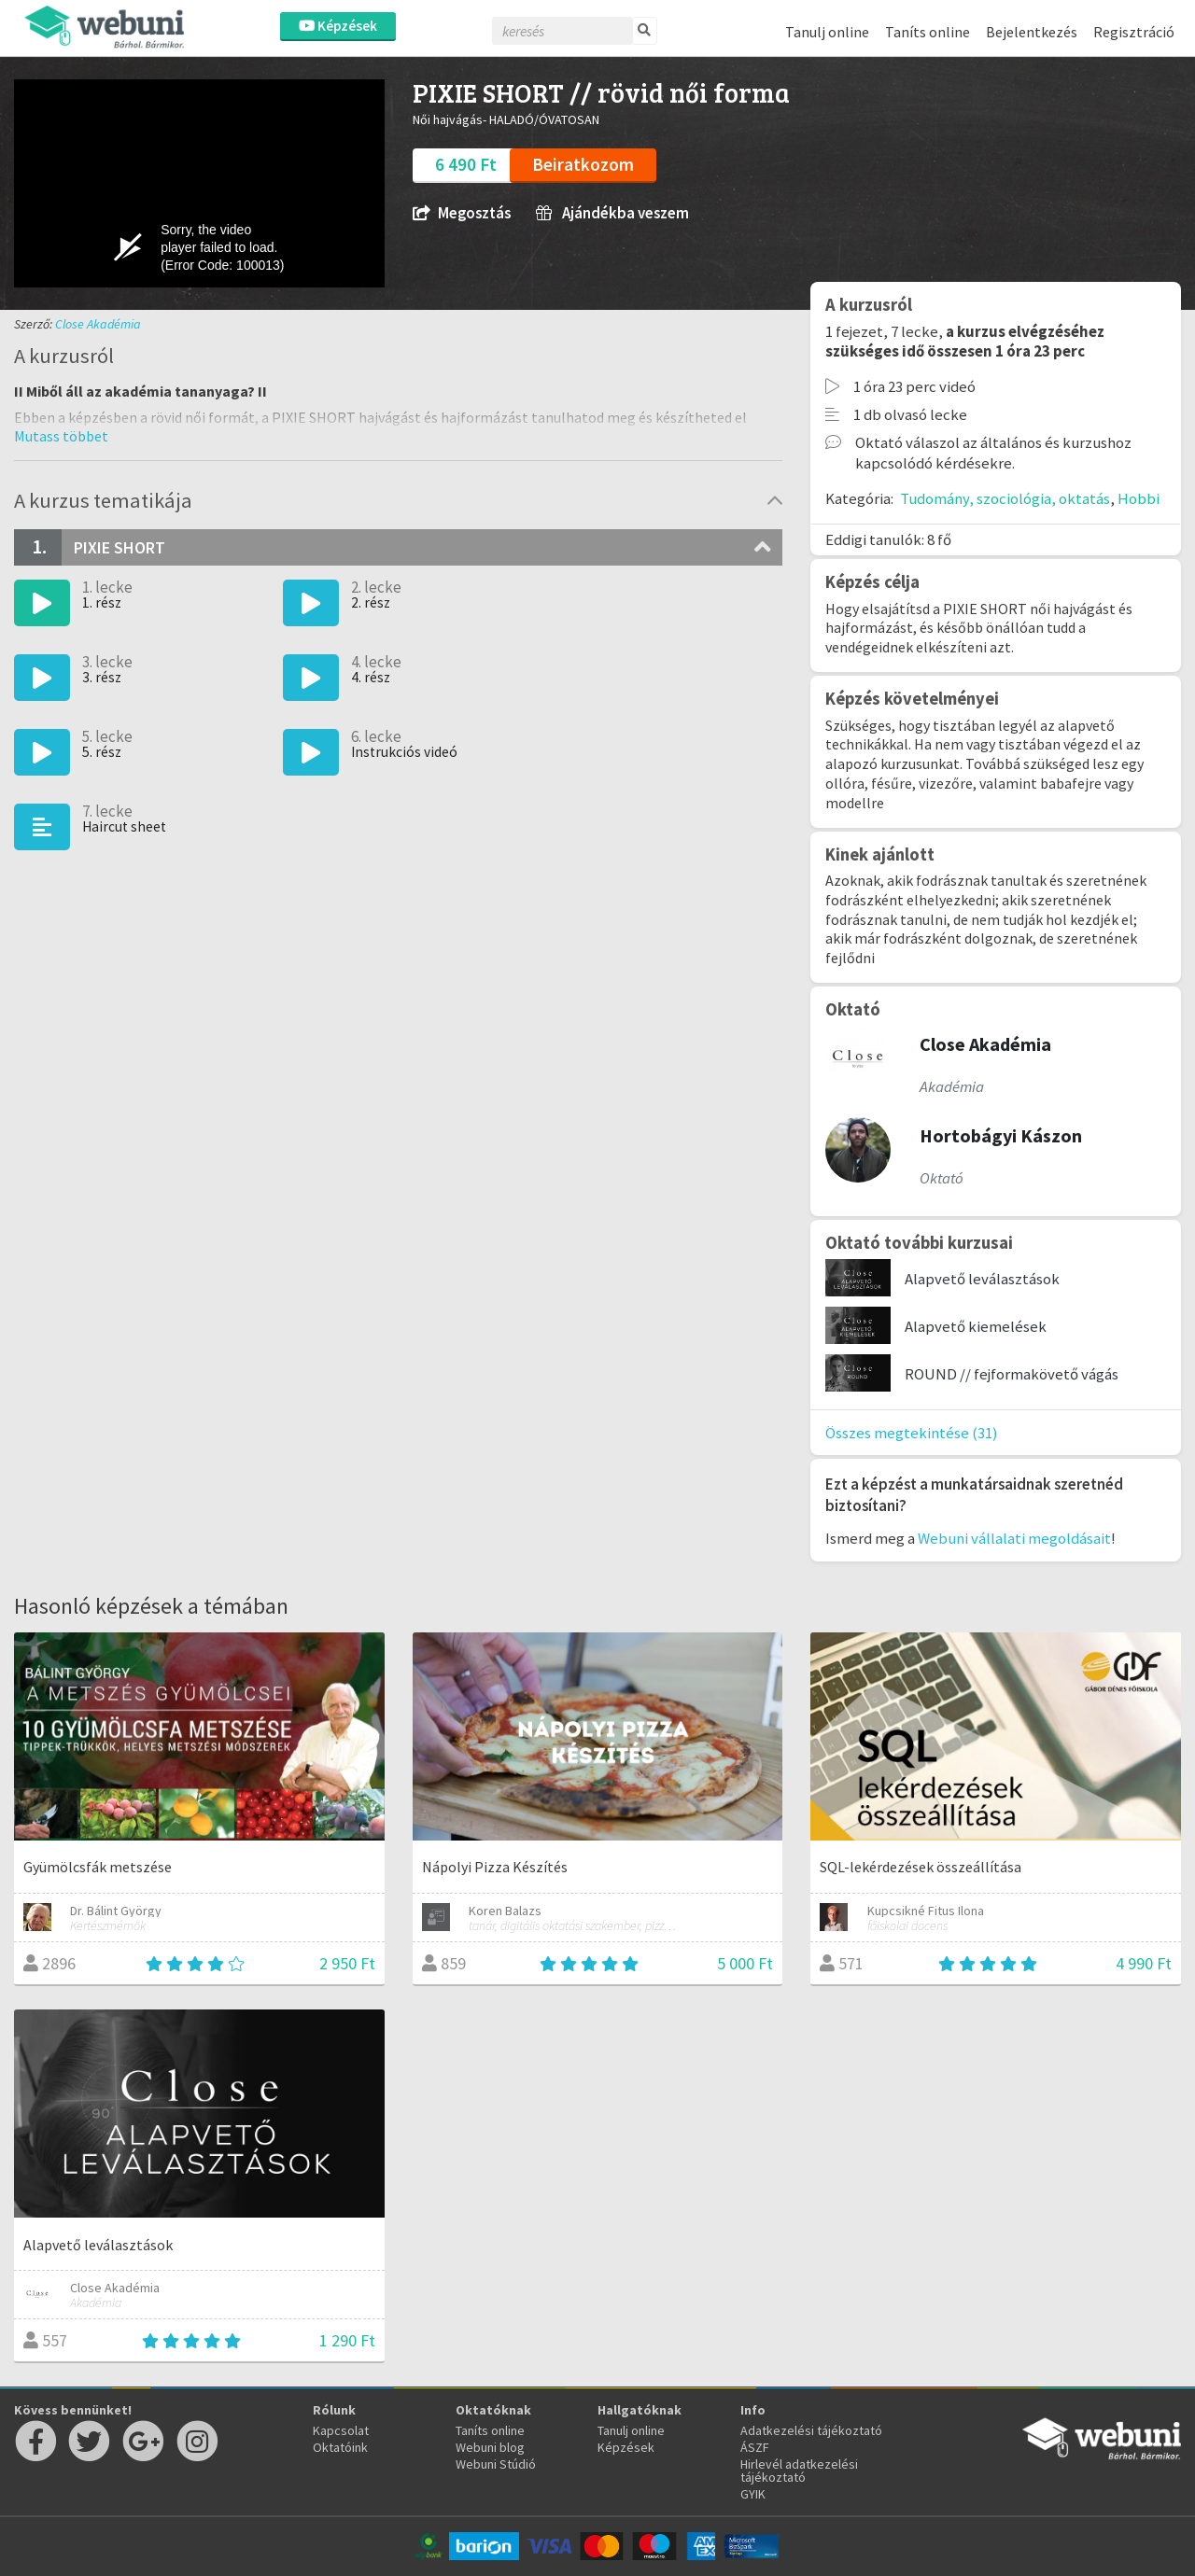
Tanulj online (827, 31)
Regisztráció (1133, 31)
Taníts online (927, 31)
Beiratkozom (583, 164)
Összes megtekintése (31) (911, 1432)
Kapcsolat (341, 2430)
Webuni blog (490, 2447)
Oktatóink (340, 2447)
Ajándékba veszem (612, 213)
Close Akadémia (98, 323)
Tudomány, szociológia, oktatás (1005, 498)
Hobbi (1139, 498)
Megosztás (462, 213)
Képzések (338, 26)
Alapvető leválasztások (982, 1278)
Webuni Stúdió (496, 2464)
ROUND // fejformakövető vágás (1011, 1374)
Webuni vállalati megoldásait (1014, 1538)
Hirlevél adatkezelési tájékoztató (799, 2470)
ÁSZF (754, 2447)
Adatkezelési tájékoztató (811, 2430)
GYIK (753, 2493)
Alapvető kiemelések (976, 1326)
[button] (61, 436)
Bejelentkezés (1031, 31)
